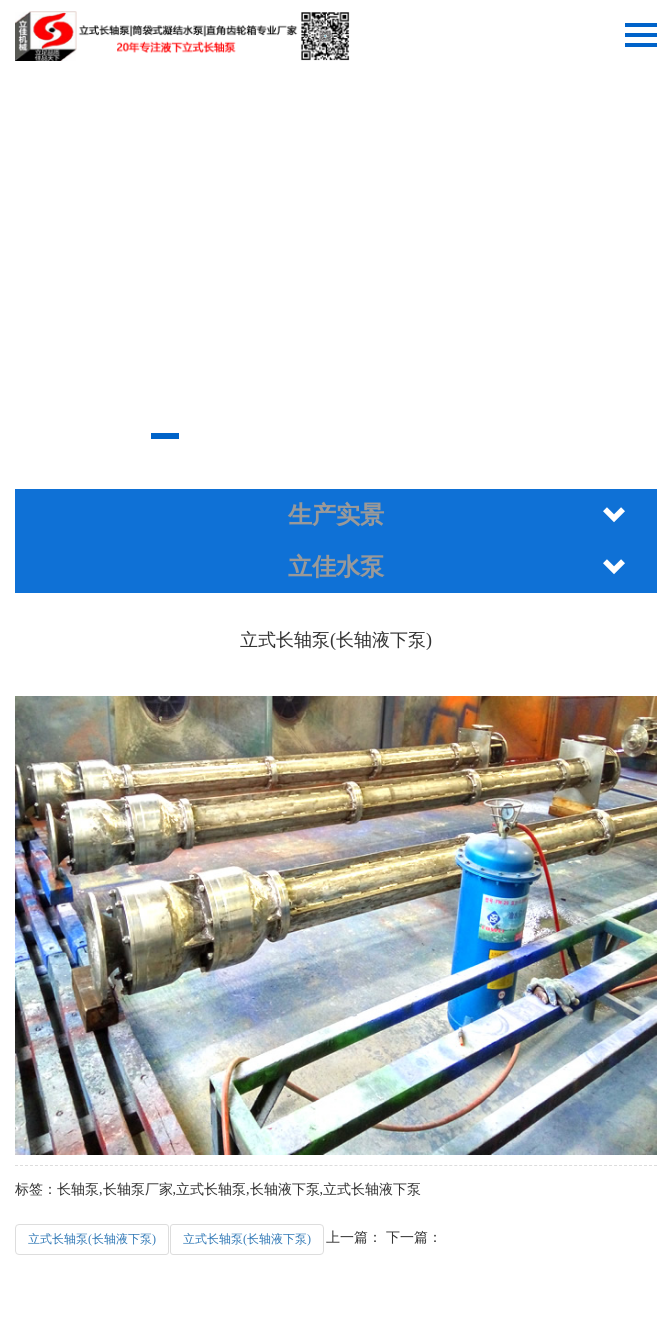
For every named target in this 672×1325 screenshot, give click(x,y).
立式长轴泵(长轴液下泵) (92, 1239)
